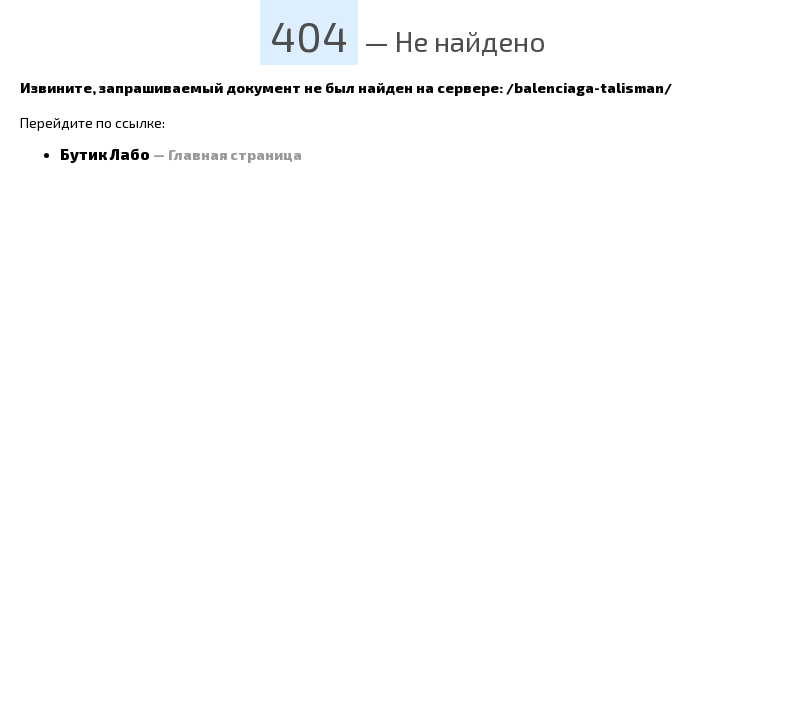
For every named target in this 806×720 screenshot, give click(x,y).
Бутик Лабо (105, 154)
